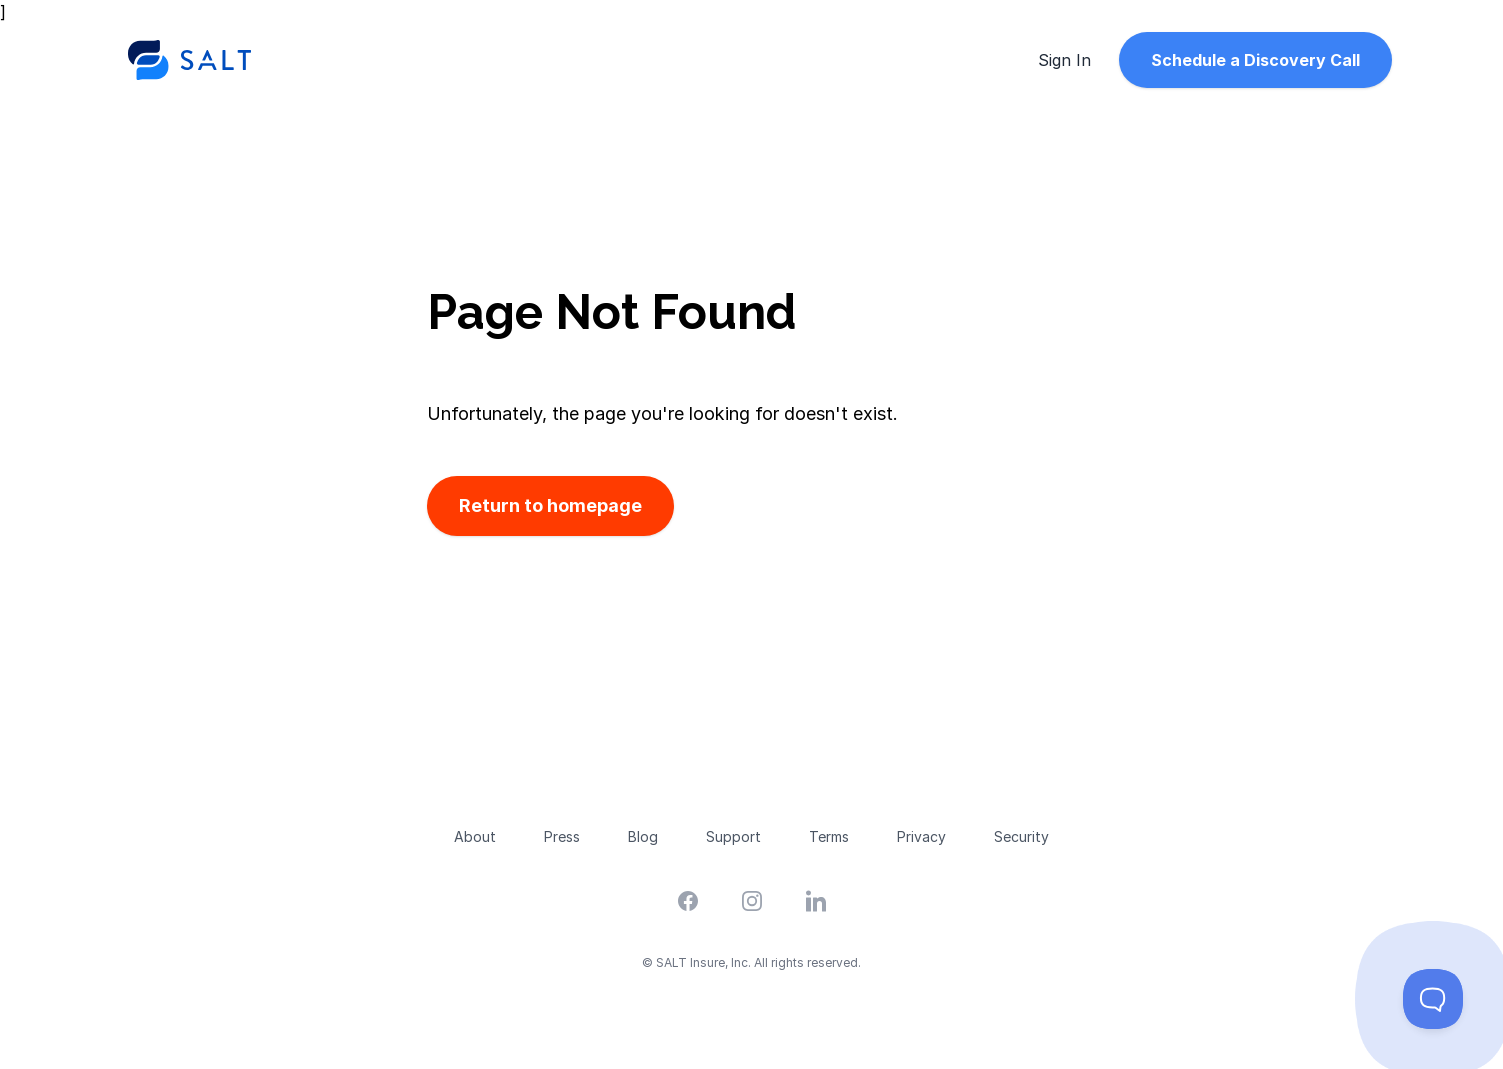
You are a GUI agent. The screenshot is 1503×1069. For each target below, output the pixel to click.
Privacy (921, 836)
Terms (829, 836)
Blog (643, 836)
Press (562, 836)
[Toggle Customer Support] (1433, 999)
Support (733, 836)
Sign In (1064, 60)
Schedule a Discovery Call (1255, 60)
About (475, 836)
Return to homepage (550, 505)
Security (1021, 836)
